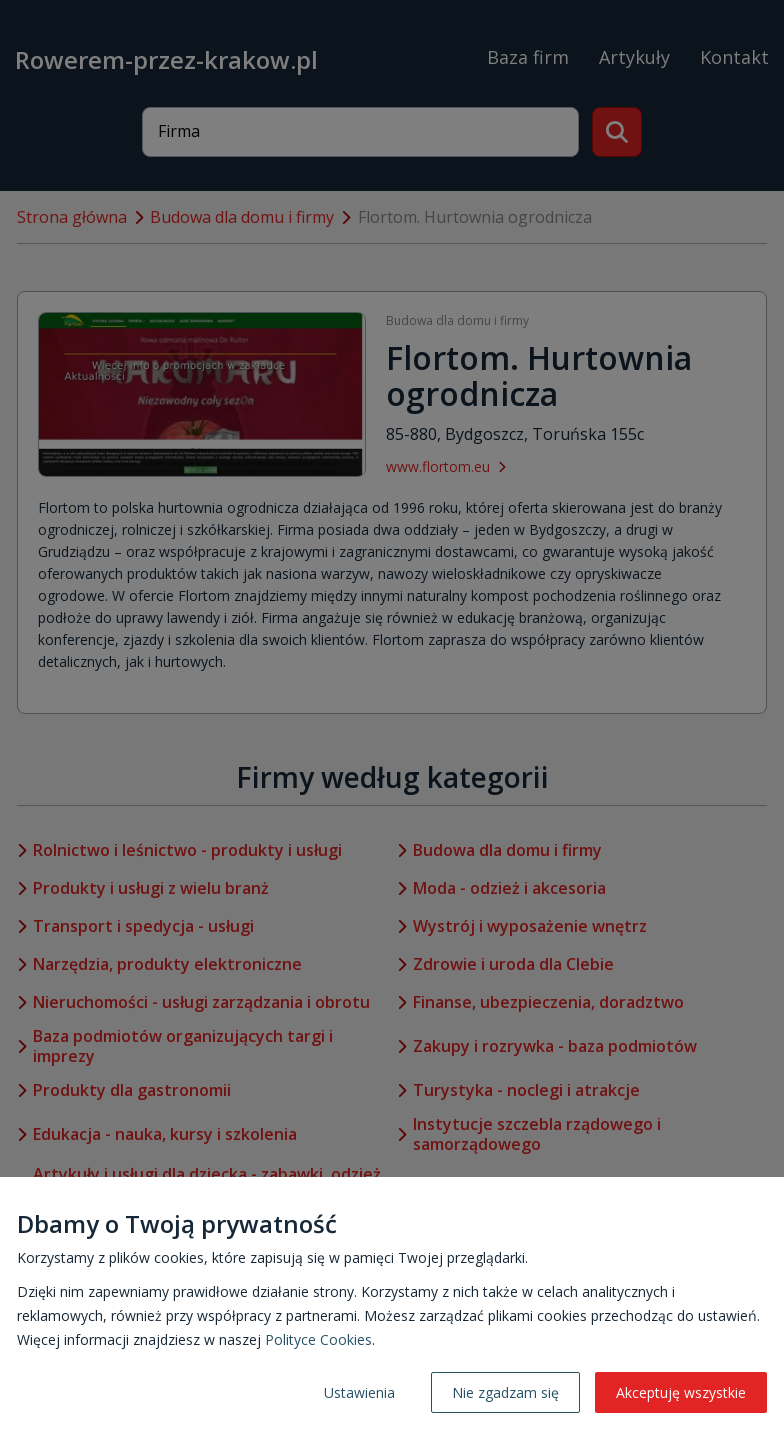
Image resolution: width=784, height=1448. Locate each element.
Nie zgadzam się (505, 1392)
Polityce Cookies (318, 1339)
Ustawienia (359, 1392)
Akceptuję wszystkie (681, 1392)
